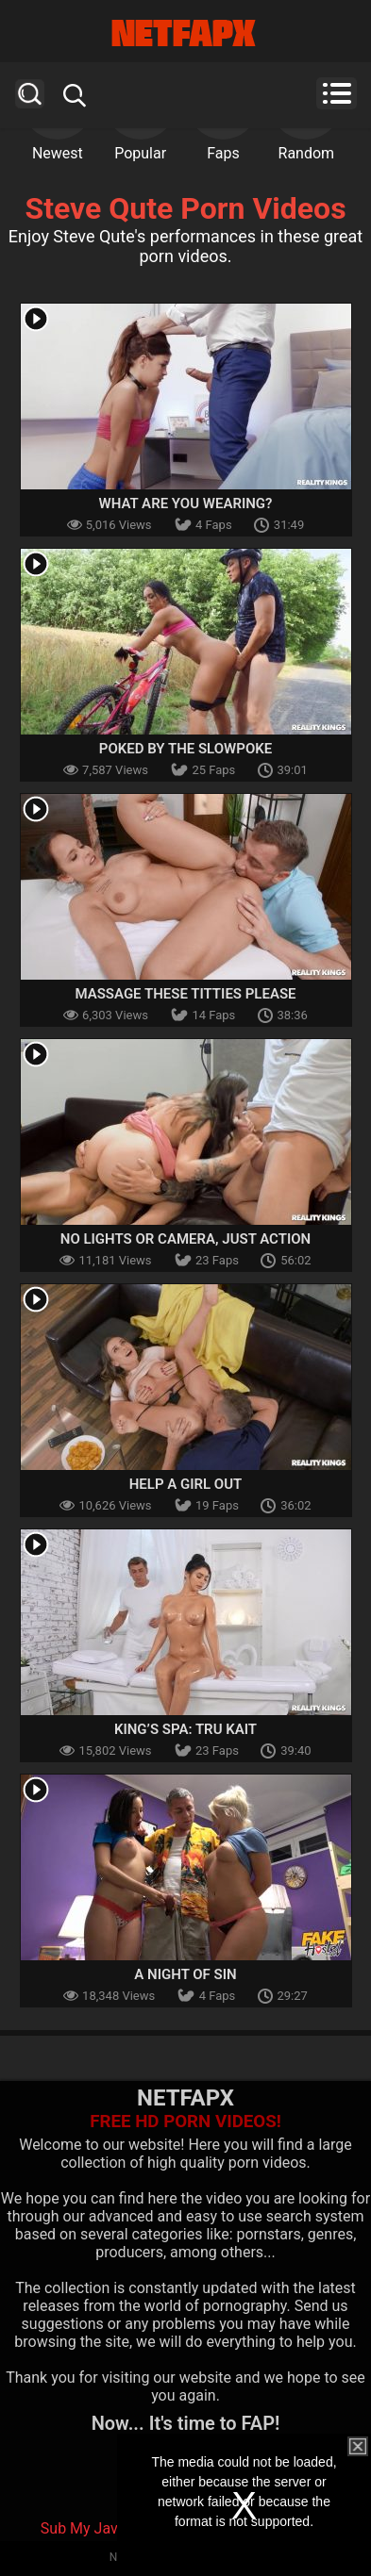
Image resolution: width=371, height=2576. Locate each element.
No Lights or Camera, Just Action (185, 1238)
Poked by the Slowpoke (185, 748)
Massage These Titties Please (185, 993)
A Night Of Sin (185, 1974)
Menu (336, 93)
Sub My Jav (79, 2528)
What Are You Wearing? (186, 503)
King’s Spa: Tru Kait (185, 1729)
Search (29, 93)
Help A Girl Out (186, 1484)
